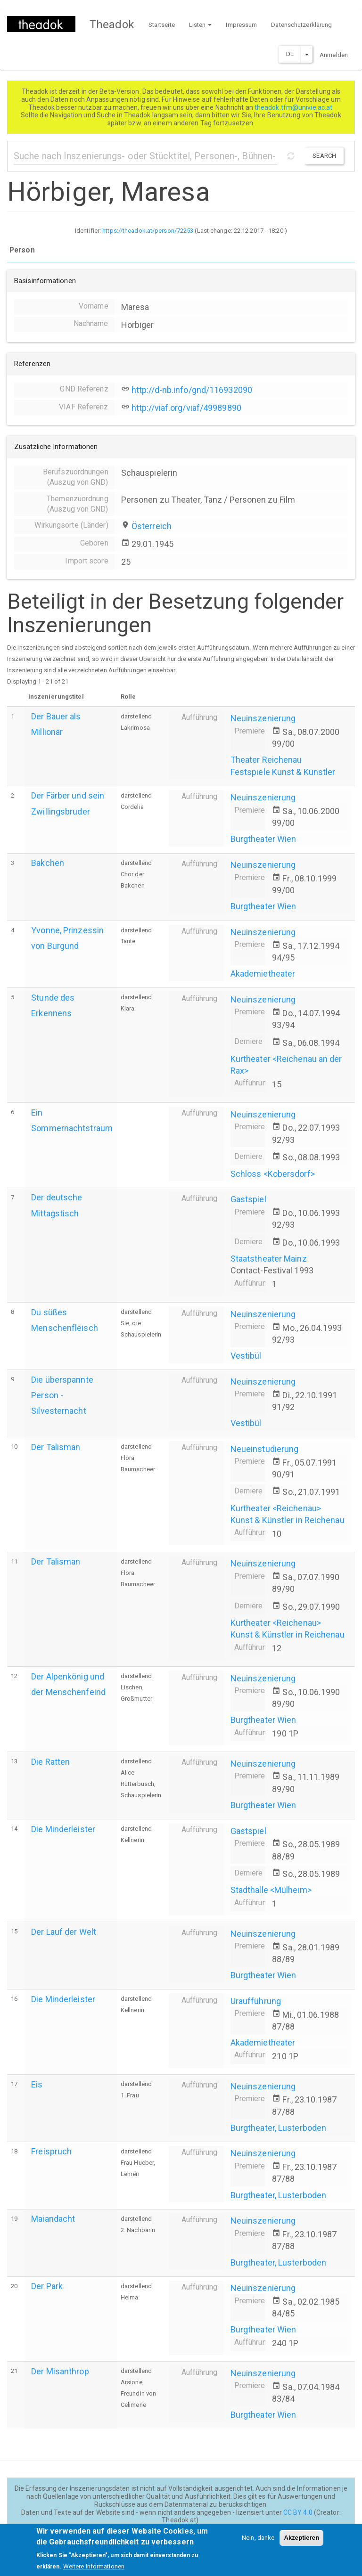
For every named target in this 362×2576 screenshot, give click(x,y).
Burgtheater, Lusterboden (278, 2128)
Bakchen (47, 863)
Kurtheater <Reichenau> (275, 1508)
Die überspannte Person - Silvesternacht (62, 1395)
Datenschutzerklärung (301, 24)
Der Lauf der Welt (63, 1932)
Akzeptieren (301, 2542)
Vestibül (246, 1356)
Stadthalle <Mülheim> (271, 1890)
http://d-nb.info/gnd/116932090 (192, 390)
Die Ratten (50, 1762)
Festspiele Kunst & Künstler (283, 772)
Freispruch (51, 2151)
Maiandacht (53, 2219)
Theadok (112, 24)
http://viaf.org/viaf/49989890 (186, 408)
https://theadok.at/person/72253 (147, 230)
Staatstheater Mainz (268, 1259)
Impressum (241, 24)
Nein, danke (258, 2542)
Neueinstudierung (264, 1449)
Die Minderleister (63, 1829)
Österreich (152, 526)
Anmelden (334, 54)
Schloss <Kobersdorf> (272, 1174)
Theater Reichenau (266, 760)
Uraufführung (255, 2001)
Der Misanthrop (60, 2371)
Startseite (161, 24)
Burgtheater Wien (263, 839)
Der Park (47, 2286)
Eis (36, 2084)
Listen (200, 24)
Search (324, 155)
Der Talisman (55, 1447)
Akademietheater (263, 973)
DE (290, 53)
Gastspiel (248, 1199)
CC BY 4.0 (298, 2512)
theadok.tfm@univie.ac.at (294, 107)
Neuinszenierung (263, 718)
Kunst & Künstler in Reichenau (287, 1520)
